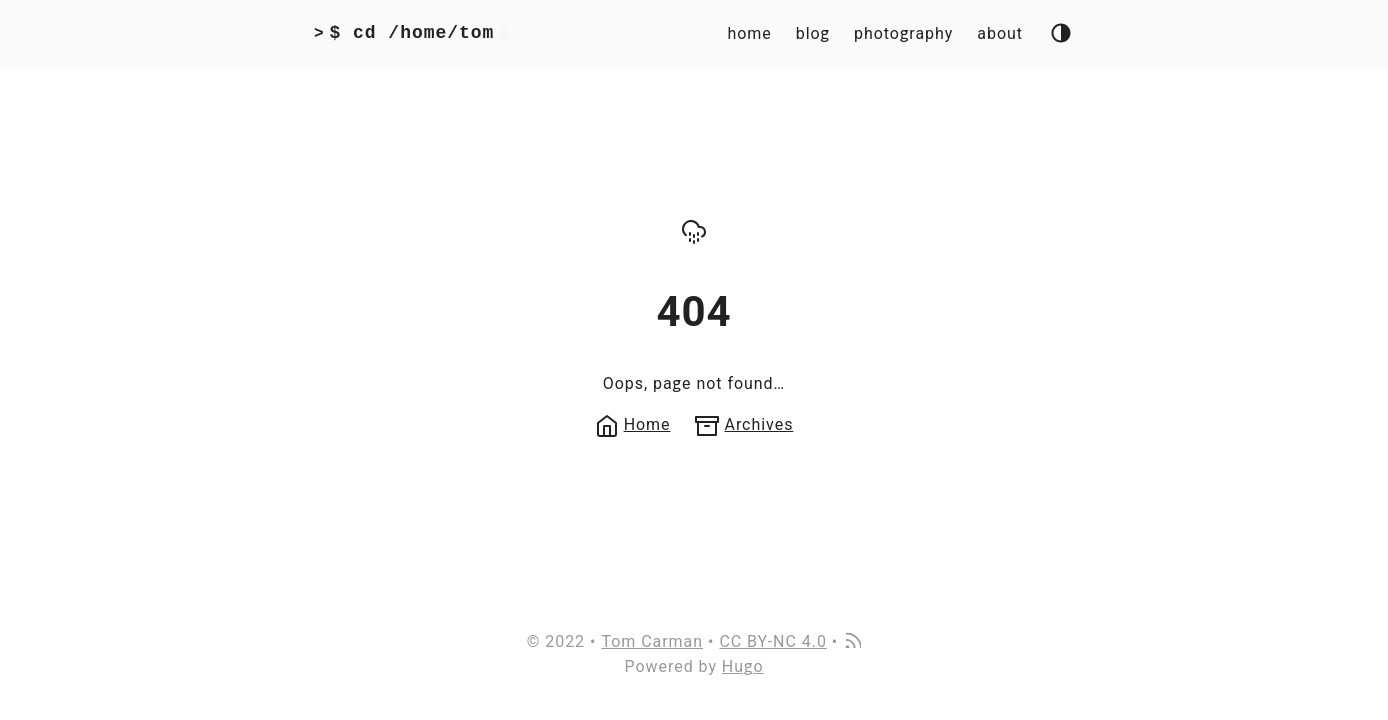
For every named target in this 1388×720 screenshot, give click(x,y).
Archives (744, 424)
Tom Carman (652, 641)
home (749, 33)
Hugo (743, 666)
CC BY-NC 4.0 (772, 641)
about (1000, 33)
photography (903, 33)
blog (813, 33)
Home (633, 424)
